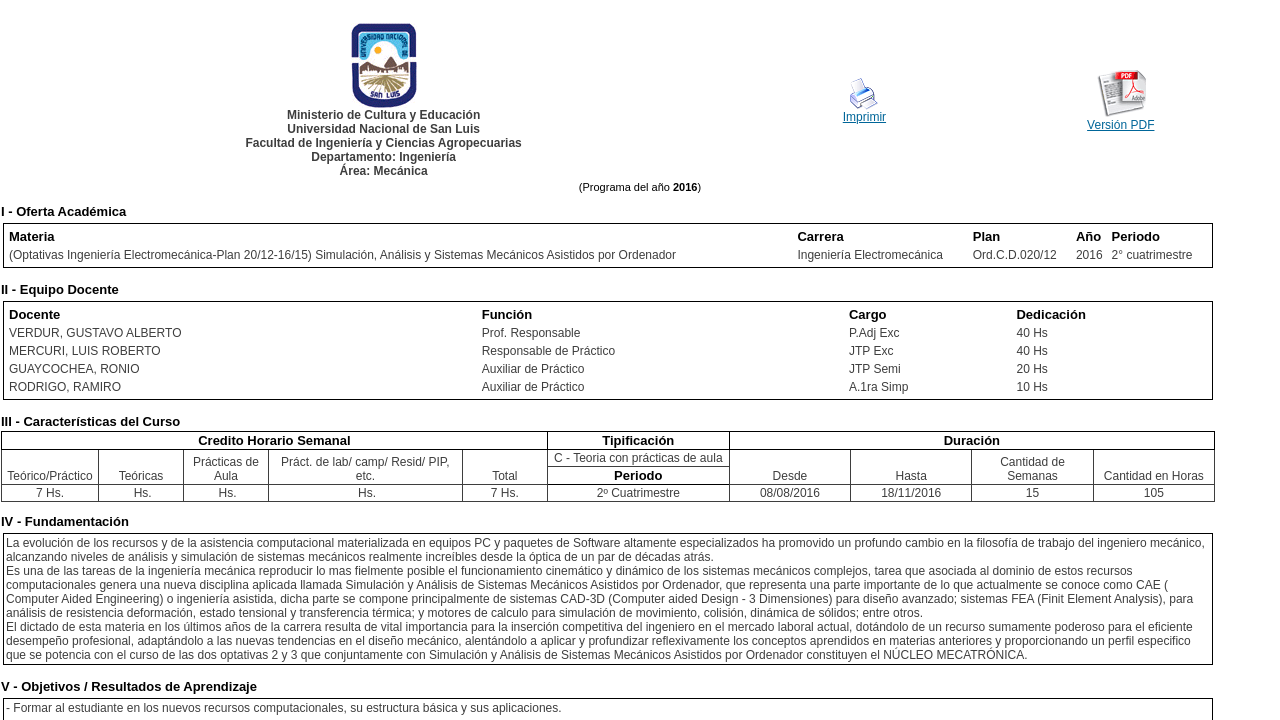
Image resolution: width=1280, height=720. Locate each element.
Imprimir (864, 117)
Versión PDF (1120, 125)
